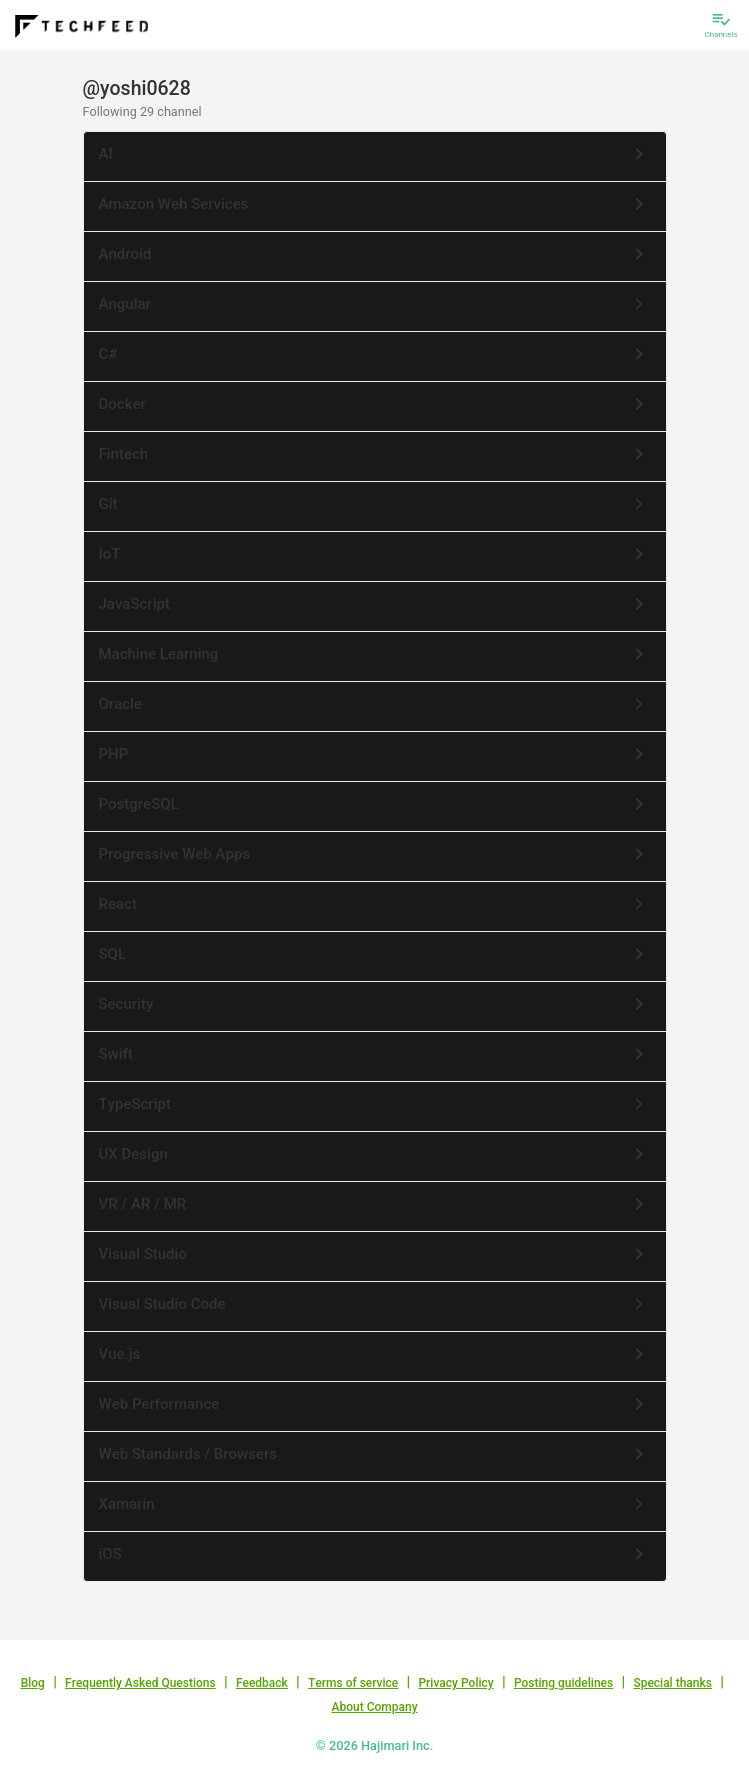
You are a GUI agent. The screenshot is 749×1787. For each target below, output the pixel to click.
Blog (33, 1683)
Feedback (262, 1683)
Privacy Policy (455, 1683)
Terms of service (353, 1683)
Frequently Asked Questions (140, 1683)
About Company (374, 1707)
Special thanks (672, 1683)
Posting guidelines (563, 1683)
